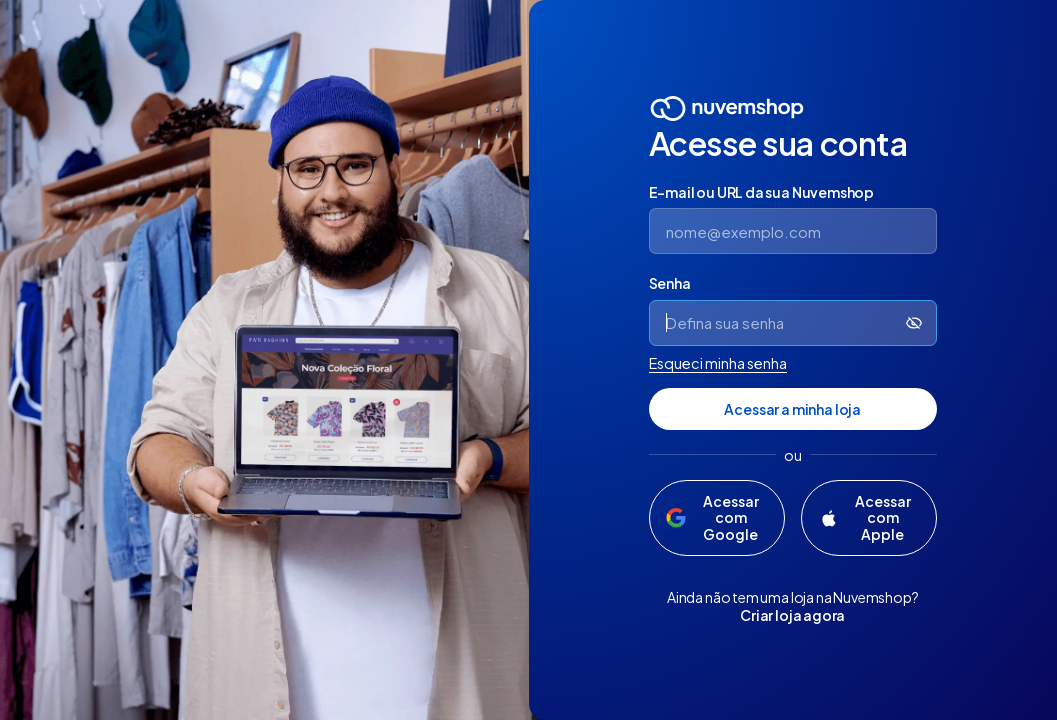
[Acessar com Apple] (869, 518)
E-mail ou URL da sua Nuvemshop (762, 192)
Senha (670, 283)
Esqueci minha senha (718, 363)
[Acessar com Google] (717, 518)
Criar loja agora (792, 615)
